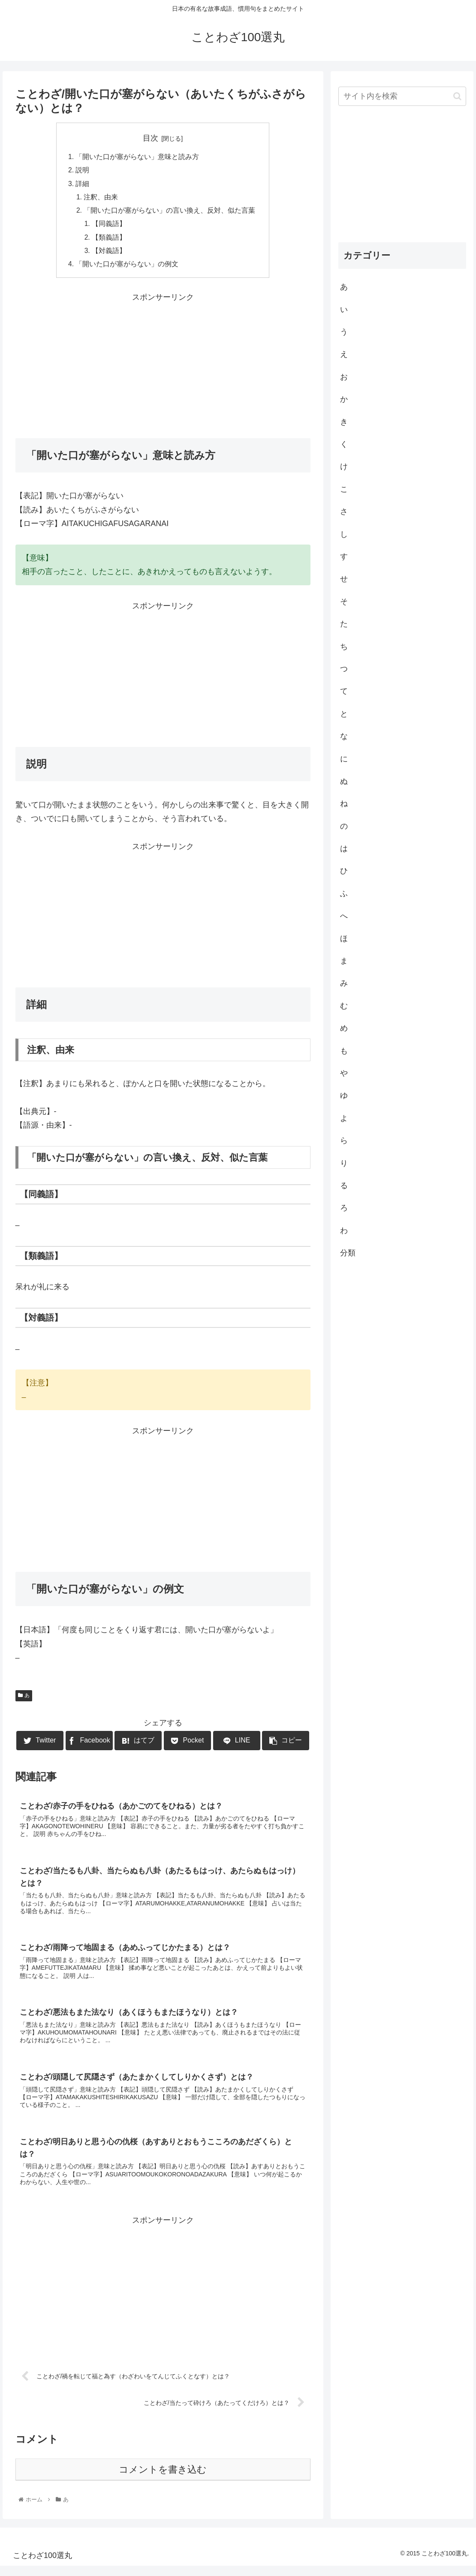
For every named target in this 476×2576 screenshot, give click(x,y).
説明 (82, 171)
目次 (150, 138)
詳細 (82, 185)
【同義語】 (109, 227)
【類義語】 (109, 240)
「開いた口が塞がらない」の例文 (126, 268)
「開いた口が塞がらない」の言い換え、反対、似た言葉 (170, 213)
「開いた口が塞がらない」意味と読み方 (137, 157)
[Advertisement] (162, 369)
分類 (347, 1253)
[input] (402, 96)
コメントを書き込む (163, 2479)
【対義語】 (109, 254)
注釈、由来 (101, 199)
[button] (457, 96)
